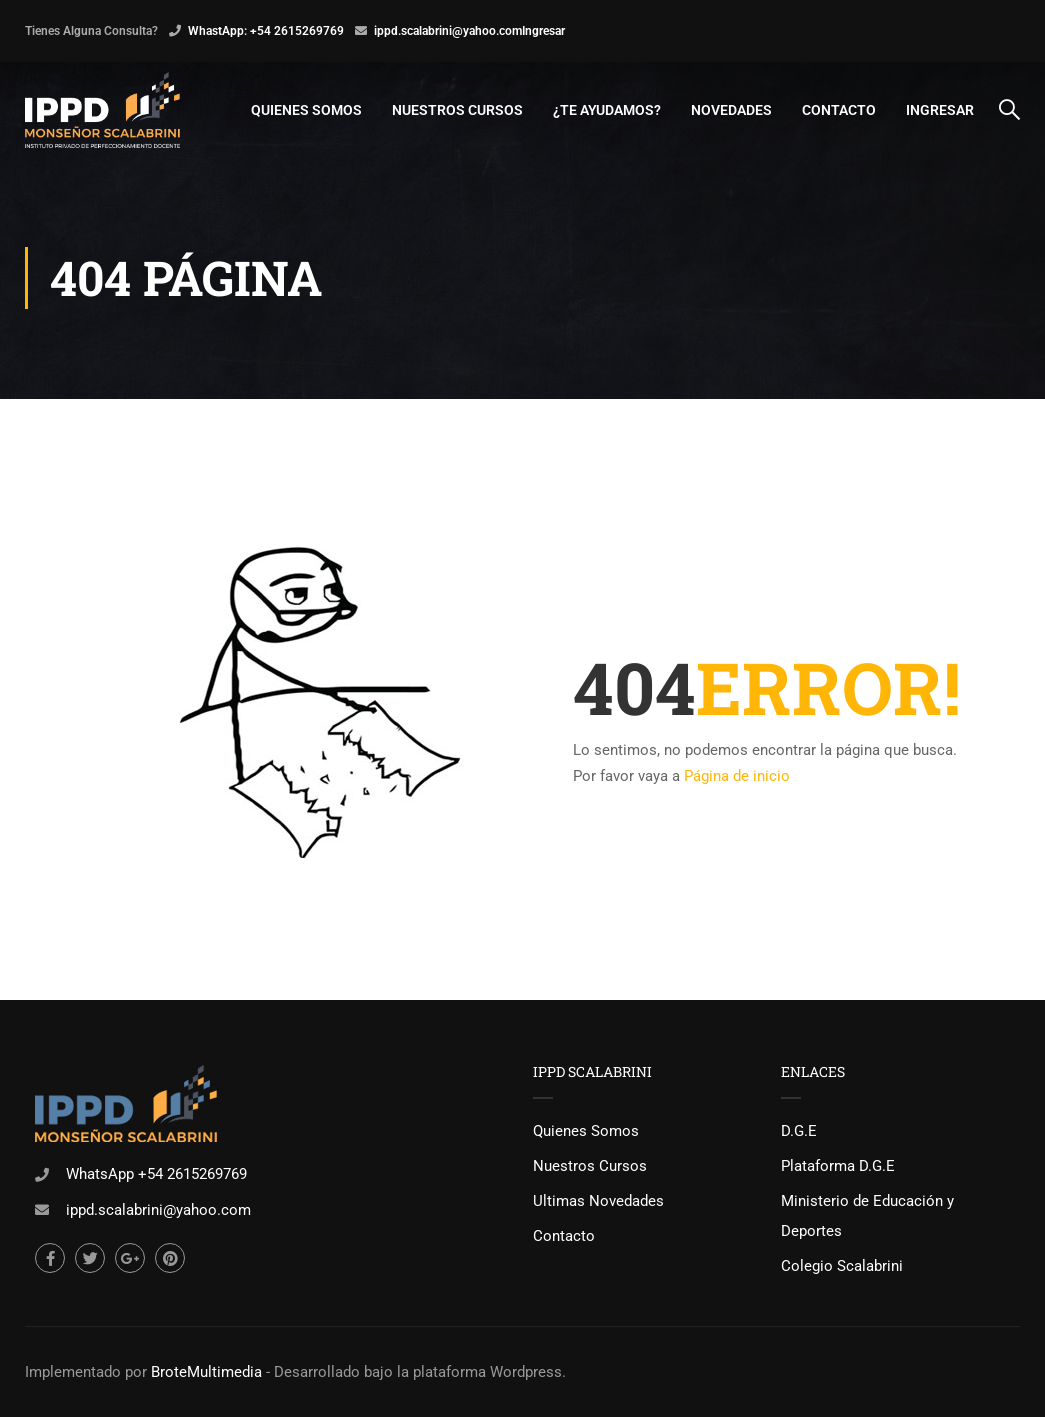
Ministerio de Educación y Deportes (867, 1216)
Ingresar (543, 31)
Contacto (839, 110)
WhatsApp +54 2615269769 (156, 1174)
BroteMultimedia (206, 1372)
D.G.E (799, 1131)
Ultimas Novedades (598, 1201)
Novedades (731, 110)
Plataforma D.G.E (838, 1166)
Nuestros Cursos (457, 110)
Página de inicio (737, 777)
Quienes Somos (306, 110)
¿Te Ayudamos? (607, 110)
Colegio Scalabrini (842, 1266)
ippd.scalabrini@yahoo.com (448, 31)
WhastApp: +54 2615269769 (266, 31)
